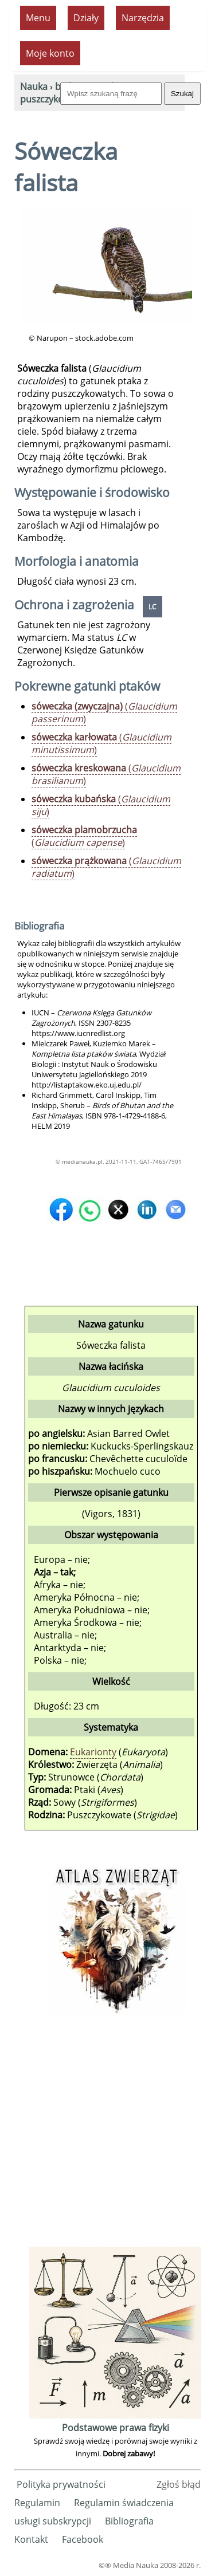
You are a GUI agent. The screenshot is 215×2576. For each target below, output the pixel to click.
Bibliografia (129, 2521)
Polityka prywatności (61, 2484)
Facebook (82, 2539)
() (104, 712)
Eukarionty (93, 1752)
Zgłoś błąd (179, 2484)
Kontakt (31, 2539)
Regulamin (37, 2502)
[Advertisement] (107, 2136)
